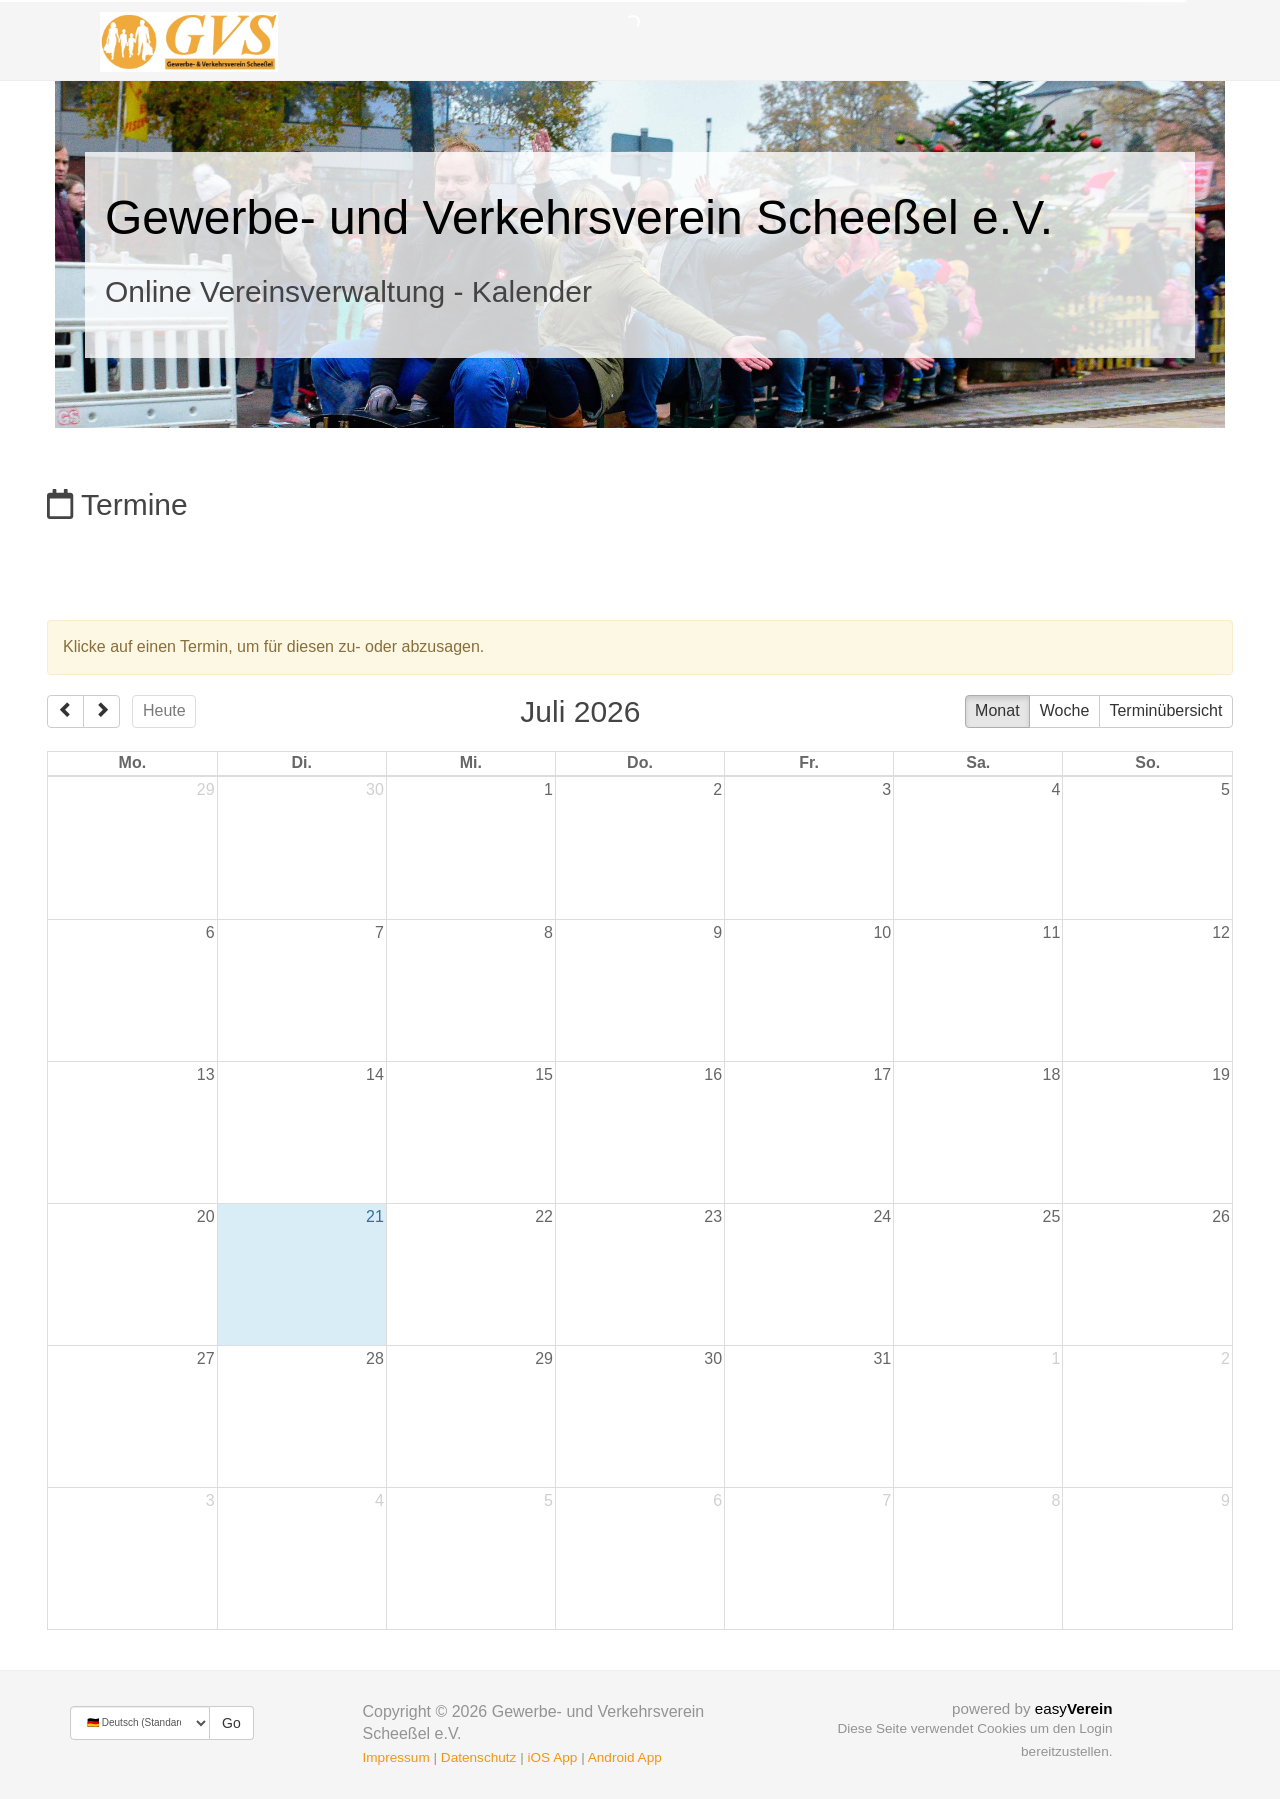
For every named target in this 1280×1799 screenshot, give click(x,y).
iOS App (552, 1757)
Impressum (396, 1757)
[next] (101, 712)
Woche (1065, 710)
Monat (997, 710)
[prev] (65, 712)
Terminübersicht (1165, 710)
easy (1074, 1708)
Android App (625, 1757)
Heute (164, 710)
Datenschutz (479, 1757)
